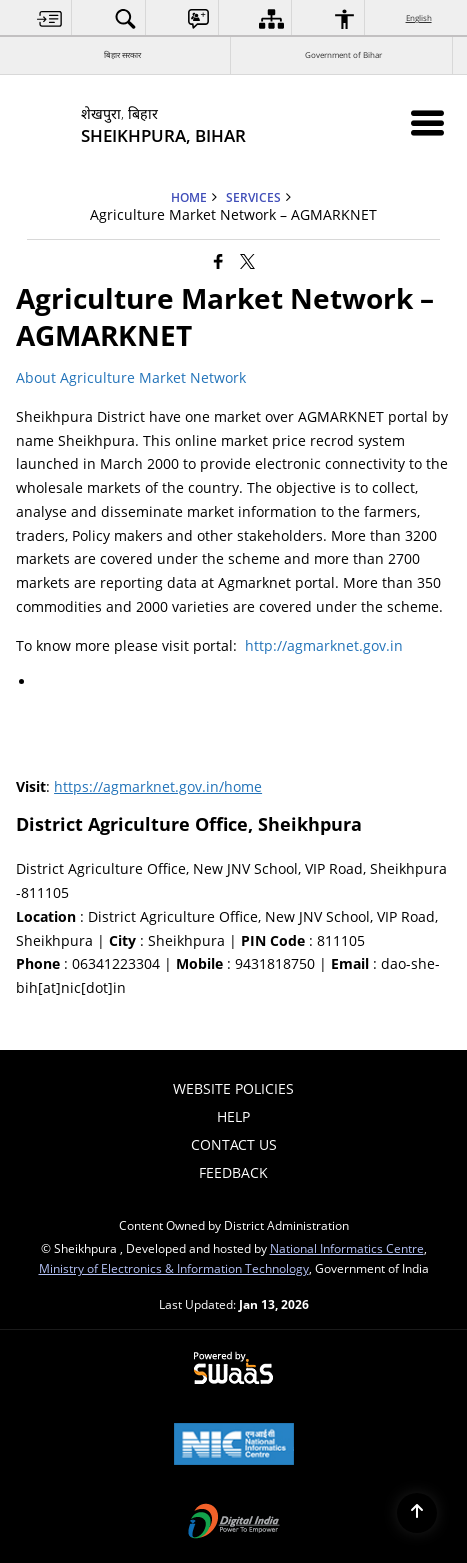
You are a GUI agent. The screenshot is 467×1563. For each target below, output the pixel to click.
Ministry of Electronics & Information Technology (174, 1268)
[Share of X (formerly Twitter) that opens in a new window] (247, 261)
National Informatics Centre (347, 1248)
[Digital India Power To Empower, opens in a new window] (234, 1523)
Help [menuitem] (233, 1116)
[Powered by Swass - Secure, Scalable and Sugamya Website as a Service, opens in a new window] (233, 1369)
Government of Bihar (343, 54)
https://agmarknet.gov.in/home (158, 786)
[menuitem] (50, 18)
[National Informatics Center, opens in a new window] (234, 1446)
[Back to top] (417, 1513)
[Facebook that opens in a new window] (218, 261)
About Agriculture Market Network (133, 377)
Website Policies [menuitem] (233, 1088)
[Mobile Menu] (427, 122)
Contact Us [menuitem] (234, 1144)
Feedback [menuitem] (233, 1172)
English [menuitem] (420, 17)
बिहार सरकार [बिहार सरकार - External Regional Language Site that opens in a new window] (122, 54)
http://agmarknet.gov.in (324, 645)
